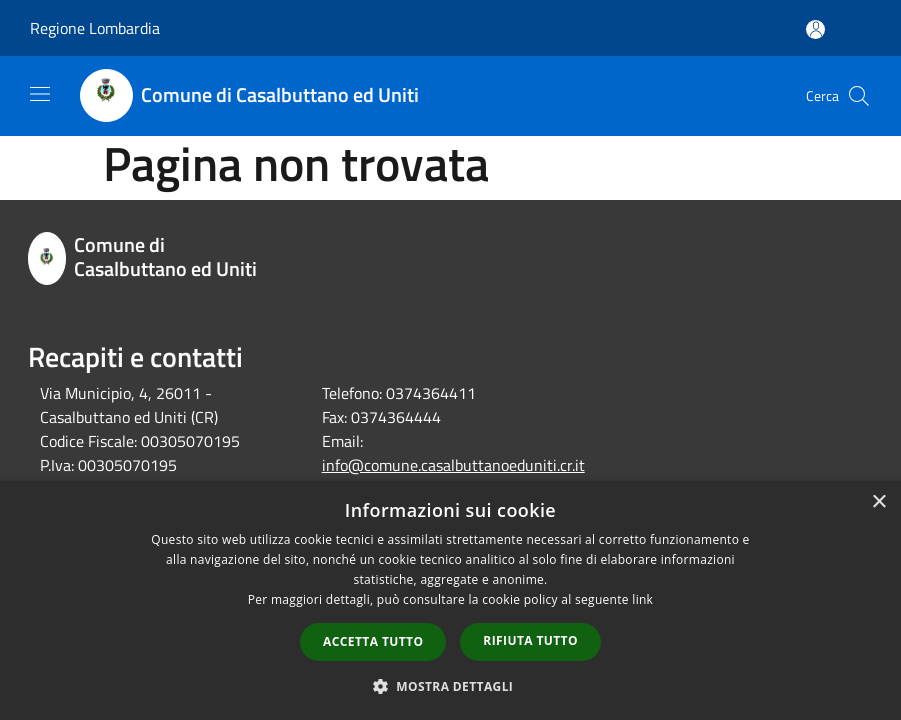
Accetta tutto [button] (373, 641)
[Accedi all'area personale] (815, 29)
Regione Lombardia (95, 28)
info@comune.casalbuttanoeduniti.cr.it (453, 465)
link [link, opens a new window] (642, 599)
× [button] (878, 502)
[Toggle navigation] (40, 94)
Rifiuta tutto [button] (530, 640)
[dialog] (450, 600)
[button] (451, 686)
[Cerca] (859, 96)
